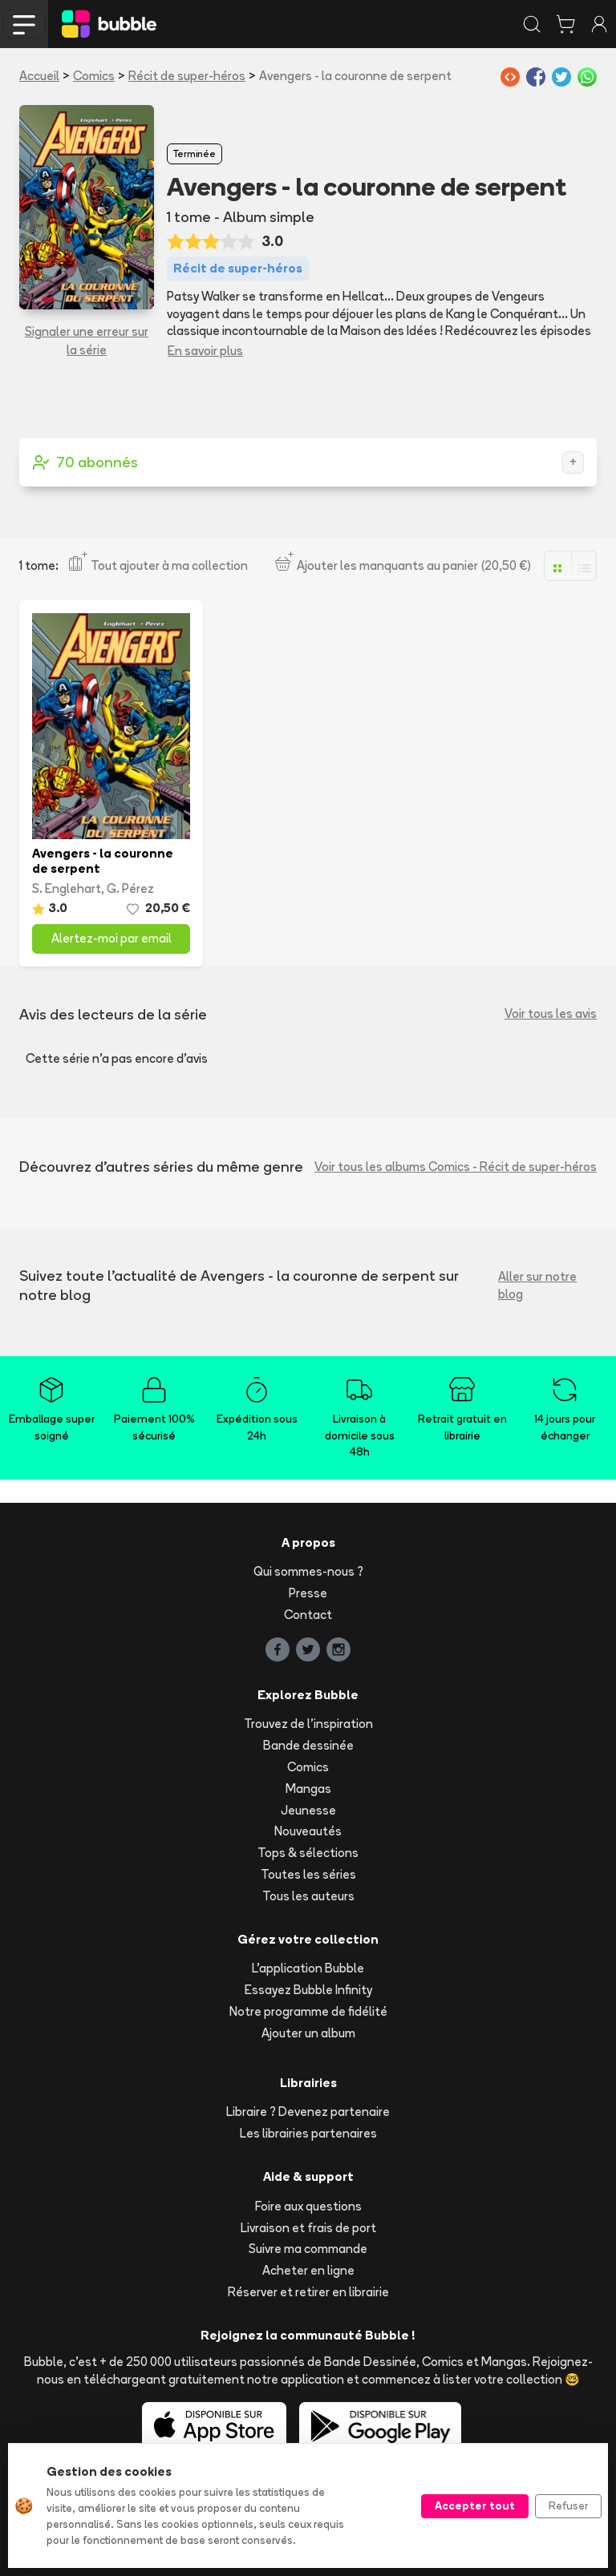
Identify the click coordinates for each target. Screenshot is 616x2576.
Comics (94, 75)
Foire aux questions (308, 2206)
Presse (308, 1593)
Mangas (308, 1788)
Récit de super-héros (186, 75)
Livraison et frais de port (308, 2227)
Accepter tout (475, 2505)
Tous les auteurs (308, 1896)
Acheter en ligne (308, 2270)
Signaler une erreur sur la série (86, 340)
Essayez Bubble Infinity (308, 1989)
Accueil (39, 75)
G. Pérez (130, 888)
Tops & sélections (308, 1852)
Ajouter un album (308, 2033)
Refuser (568, 2505)
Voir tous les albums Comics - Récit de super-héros (455, 1166)
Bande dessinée (308, 1745)
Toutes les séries (308, 1874)
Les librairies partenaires (308, 2133)
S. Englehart (66, 888)
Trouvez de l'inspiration (308, 1723)
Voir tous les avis (551, 1013)
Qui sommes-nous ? (308, 1571)
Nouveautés (308, 1831)
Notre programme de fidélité (308, 2011)
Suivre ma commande (308, 2248)
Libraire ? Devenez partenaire (308, 2111)
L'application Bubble (308, 1968)
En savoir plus (205, 350)
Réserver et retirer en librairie (308, 2291)
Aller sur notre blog (537, 1285)
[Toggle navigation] (24, 24)
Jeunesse (308, 1810)
